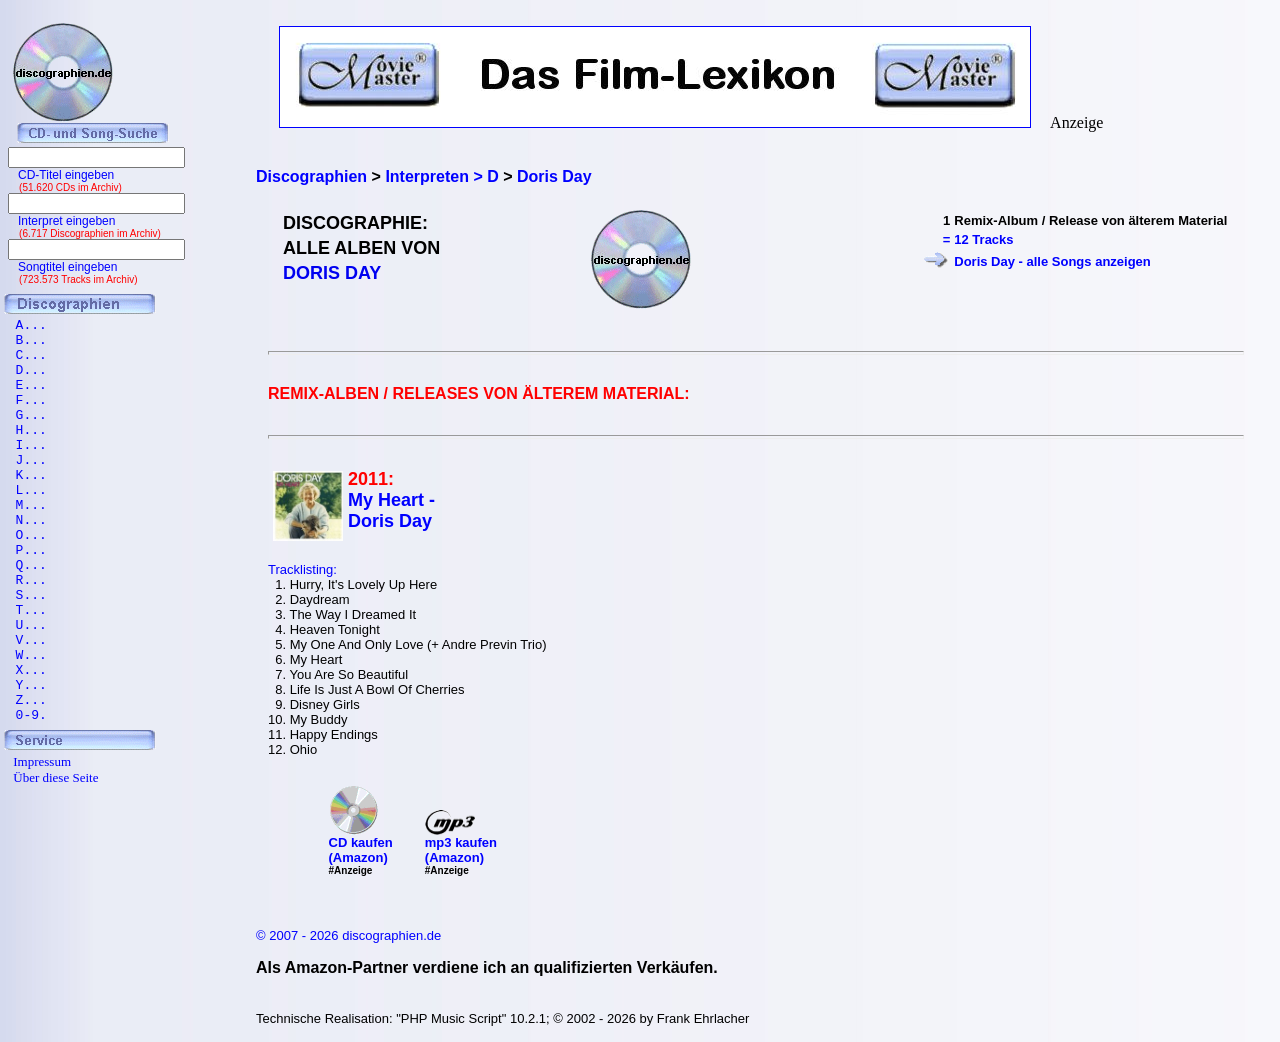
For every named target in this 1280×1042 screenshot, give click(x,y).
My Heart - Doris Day (391, 510)
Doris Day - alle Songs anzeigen (1052, 261)
